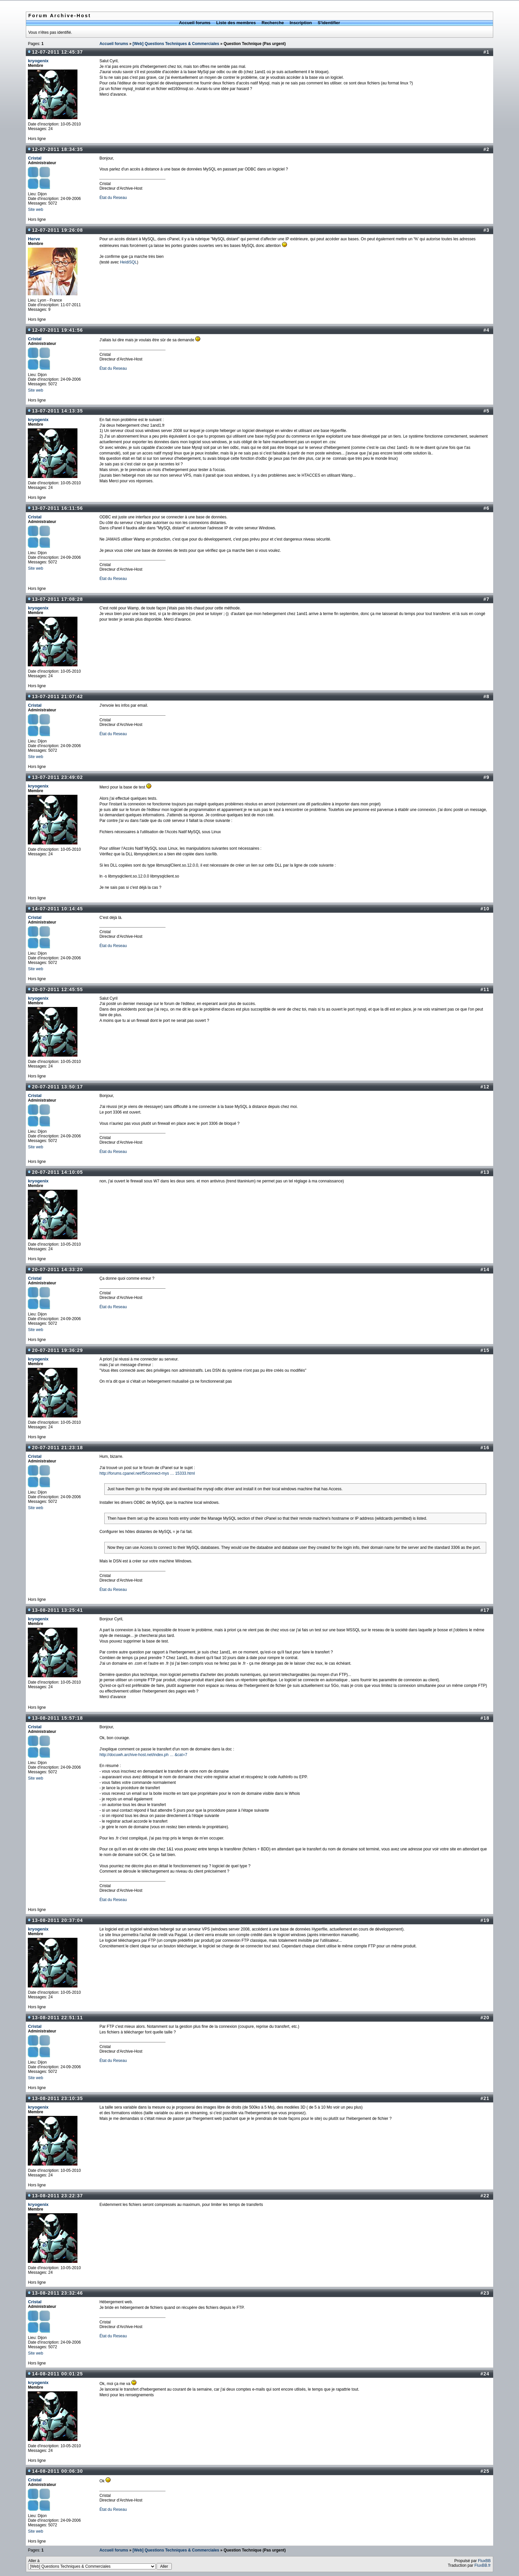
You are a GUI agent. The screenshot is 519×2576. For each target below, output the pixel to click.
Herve (34, 238)
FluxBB (484, 2560)
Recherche (272, 22)
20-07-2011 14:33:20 (57, 1269)
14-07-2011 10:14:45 (57, 908)
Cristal (34, 158)
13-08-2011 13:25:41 (57, 1610)
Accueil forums (195, 22)
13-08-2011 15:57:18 (57, 1718)
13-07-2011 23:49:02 (57, 777)
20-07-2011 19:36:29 (57, 1350)
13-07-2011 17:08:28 (57, 599)
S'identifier (329, 22)
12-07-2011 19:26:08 (57, 230)
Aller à (100, 2564)
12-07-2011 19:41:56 (57, 330)
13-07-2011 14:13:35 (57, 410)
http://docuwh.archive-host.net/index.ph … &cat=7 (143, 1754)
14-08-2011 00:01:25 (57, 2373)
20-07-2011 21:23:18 (57, 1447)
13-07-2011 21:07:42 (57, 696)
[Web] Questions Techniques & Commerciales (175, 43)
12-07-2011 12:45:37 (57, 52)
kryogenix (38, 60)
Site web (35, 209)
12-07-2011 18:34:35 (57, 149)
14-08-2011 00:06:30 (57, 2471)
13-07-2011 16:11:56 (57, 508)
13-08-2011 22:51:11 (57, 2017)
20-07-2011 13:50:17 (57, 1086)
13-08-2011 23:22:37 (57, 2195)
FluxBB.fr (482, 2565)
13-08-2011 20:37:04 (57, 1920)
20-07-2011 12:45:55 (57, 989)
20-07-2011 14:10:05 (57, 1172)
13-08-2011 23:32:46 (57, 2293)
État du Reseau (113, 197)
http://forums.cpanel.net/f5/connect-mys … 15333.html (147, 1473)
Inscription (301, 22)
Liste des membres (236, 22)
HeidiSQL (128, 262)
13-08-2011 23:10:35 (57, 2098)
